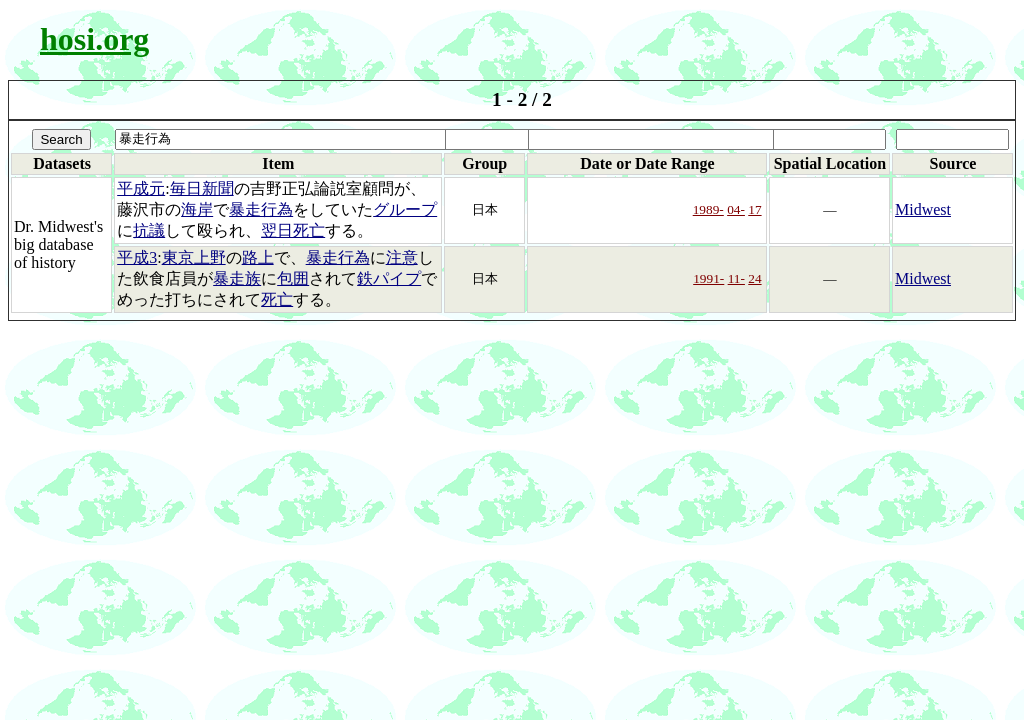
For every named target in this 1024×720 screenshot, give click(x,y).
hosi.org (94, 39)
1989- (708, 209)
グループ (405, 209)
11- (736, 278)
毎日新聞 (202, 188)
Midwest (923, 209)
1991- (708, 278)
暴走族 (237, 278)
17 (754, 209)
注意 (402, 257)
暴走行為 (261, 209)
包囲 (293, 278)
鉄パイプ (389, 278)
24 (754, 278)
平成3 (137, 257)
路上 (258, 257)
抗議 (149, 230)
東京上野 (194, 257)
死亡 (277, 299)
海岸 (197, 209)
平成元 (141, 188)
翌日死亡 (293, 230)
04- (736, 209)
